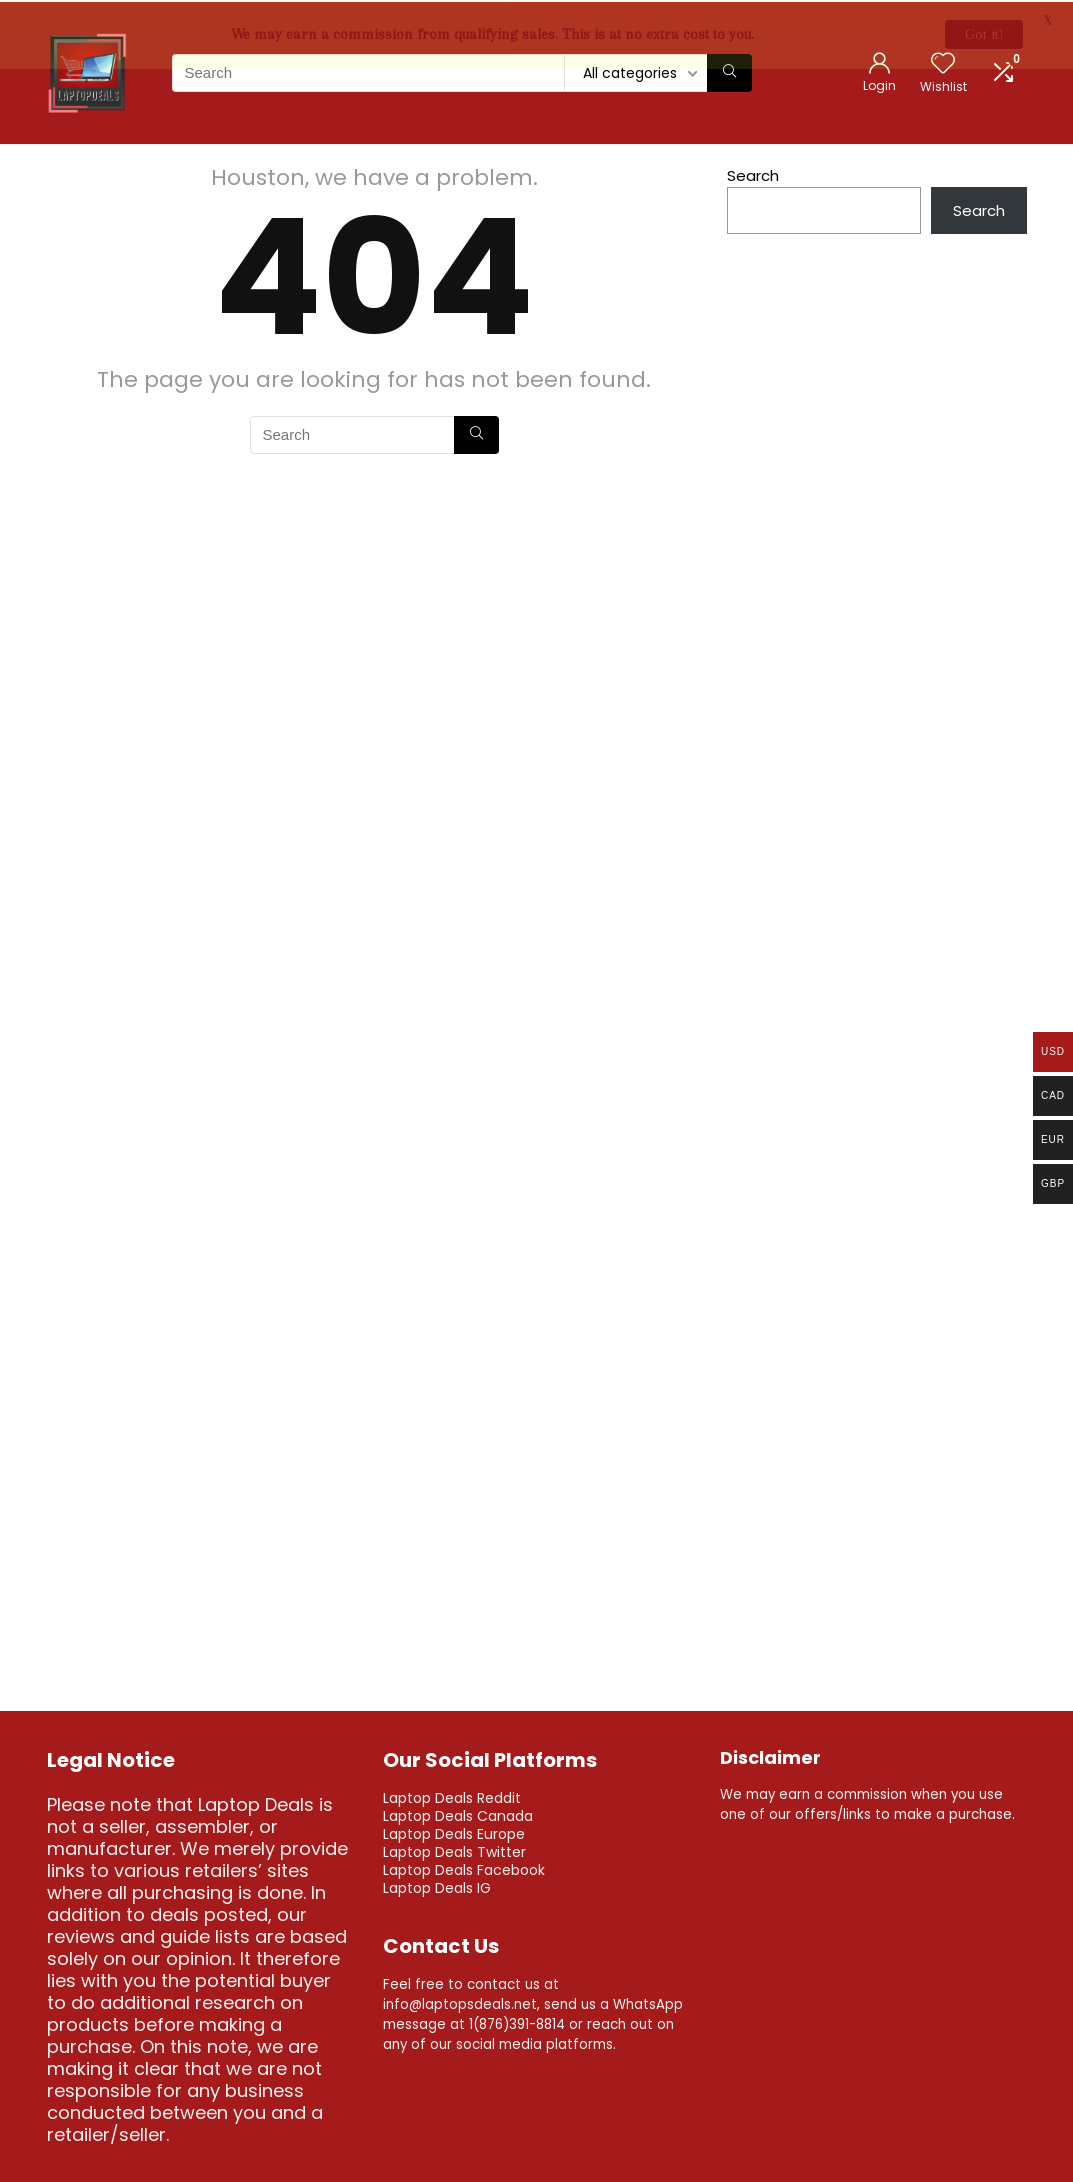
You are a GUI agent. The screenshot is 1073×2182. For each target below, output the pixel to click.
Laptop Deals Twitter (454, 1850)
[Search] (729, 71)
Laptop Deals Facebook (464, 1868)
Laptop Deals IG (437, 1886)
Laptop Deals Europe (454, 1832)
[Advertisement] (877, 783)
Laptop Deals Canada (458, 1814)
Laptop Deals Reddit (452, 1796)
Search (753, 173)
